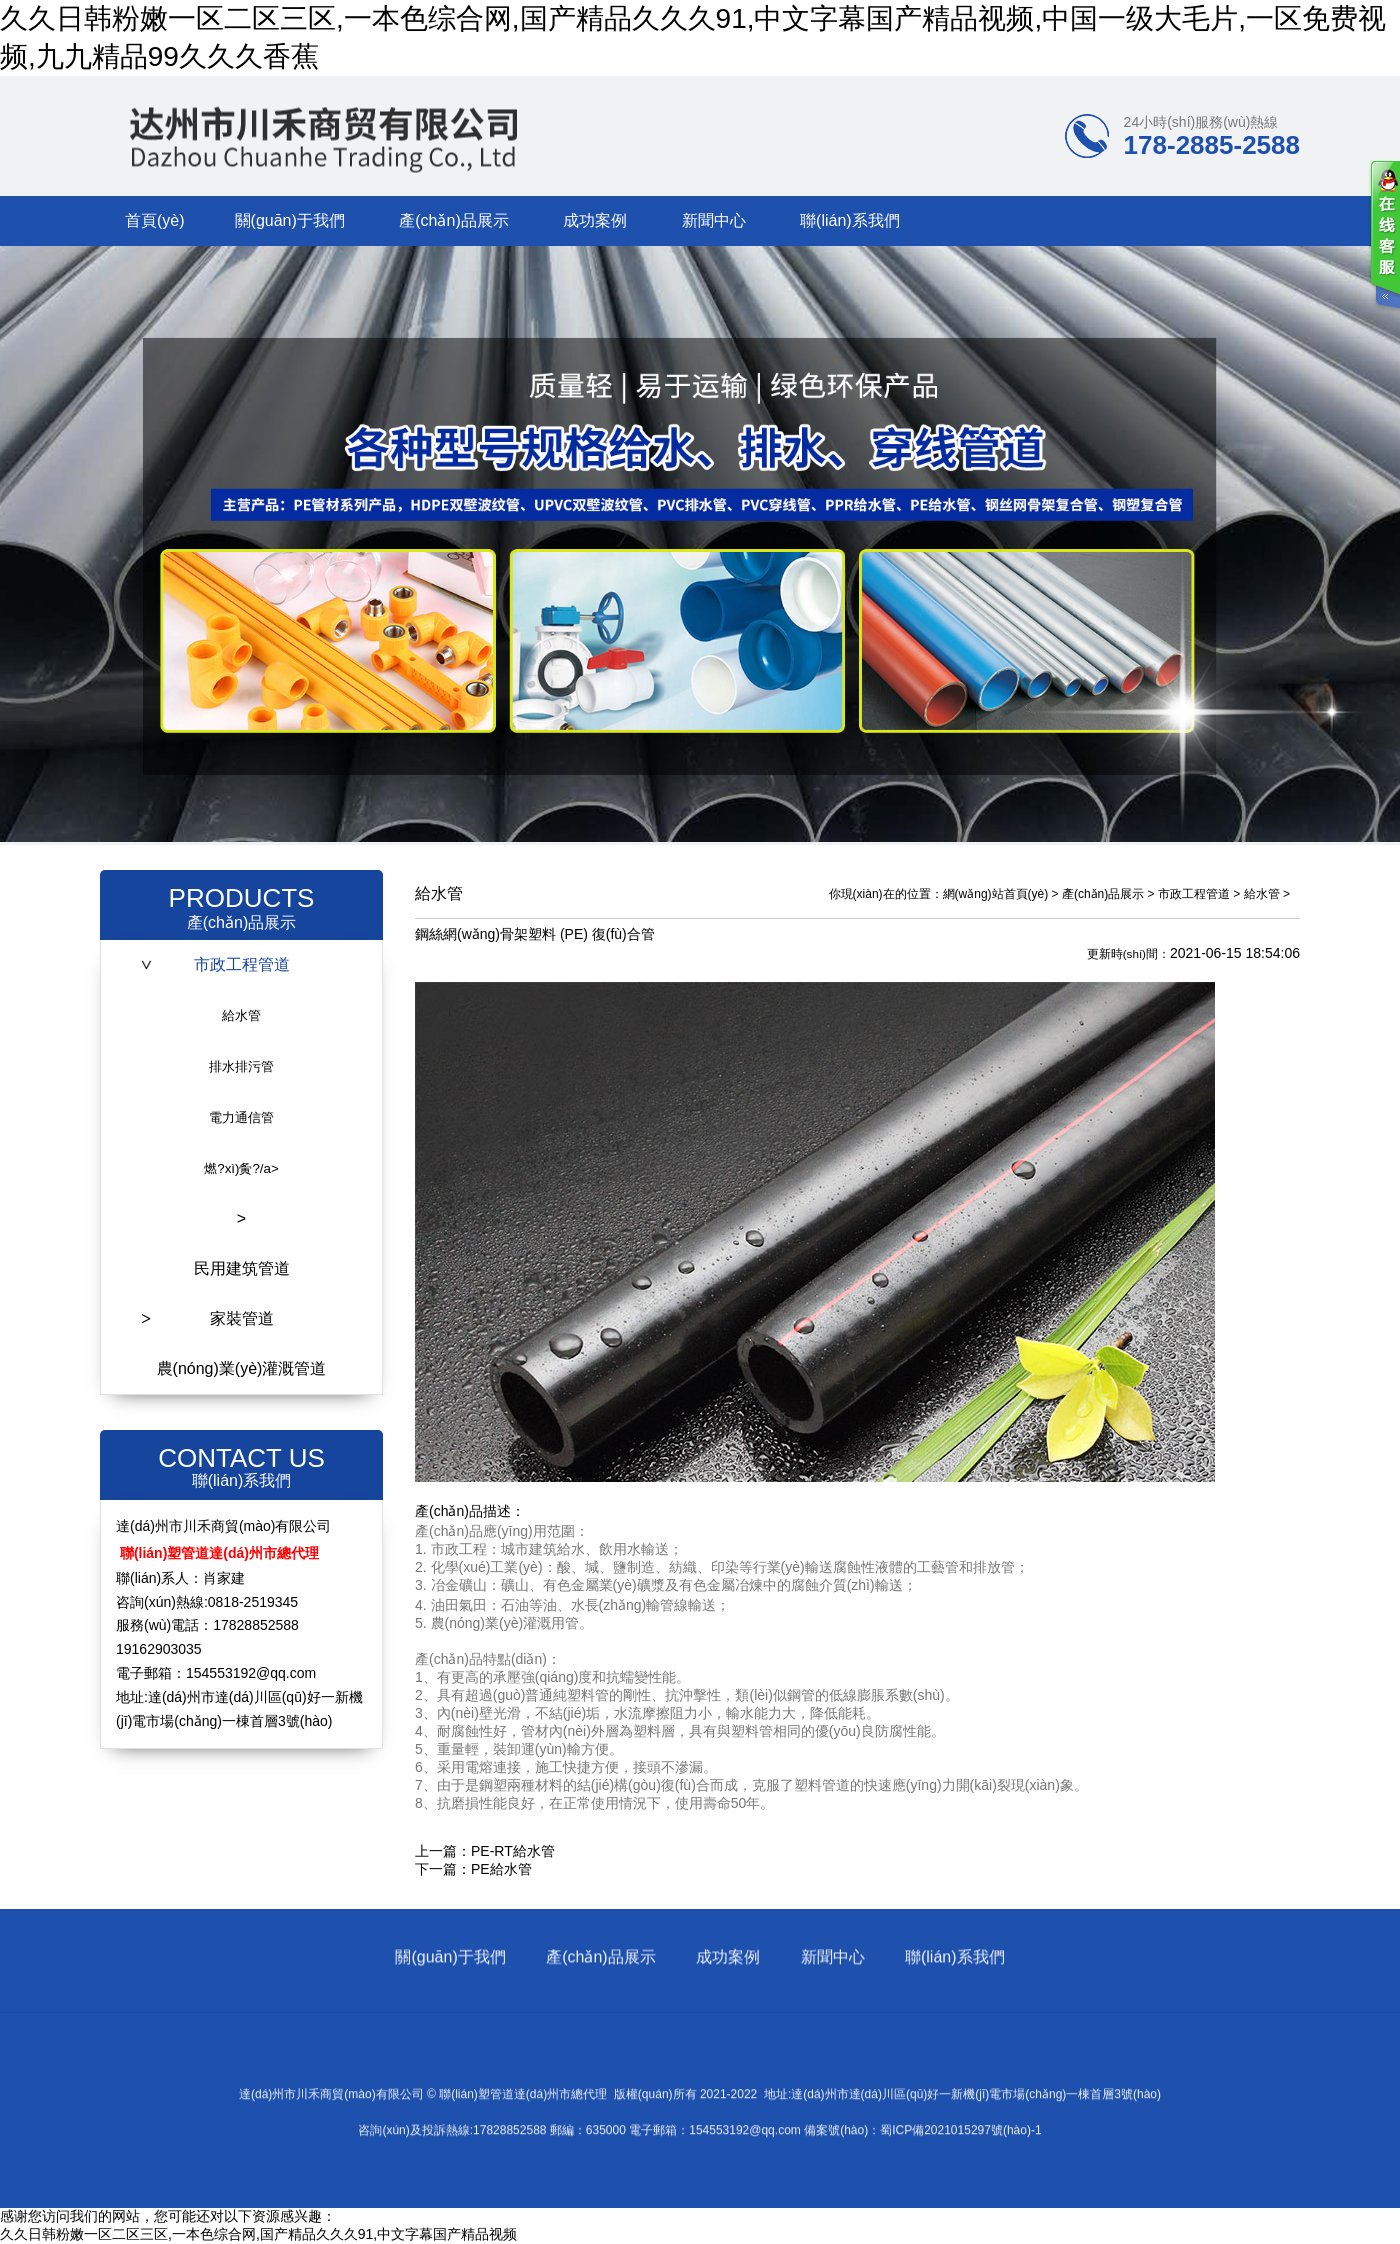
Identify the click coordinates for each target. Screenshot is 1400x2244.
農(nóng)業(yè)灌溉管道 (242, 1368)
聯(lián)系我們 (850, 220)
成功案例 (595, 220)
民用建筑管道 (242, 1268)
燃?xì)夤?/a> (241, 1168)
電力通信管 (241, 1117)
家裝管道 (242, 1318)
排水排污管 (241, 1066)
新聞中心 (714, 220)
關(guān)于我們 (290, 220)
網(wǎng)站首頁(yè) (996, 894)
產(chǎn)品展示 (453, 220)
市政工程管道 (242, 964)
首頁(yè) (155, 220)
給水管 (241, 1015)
